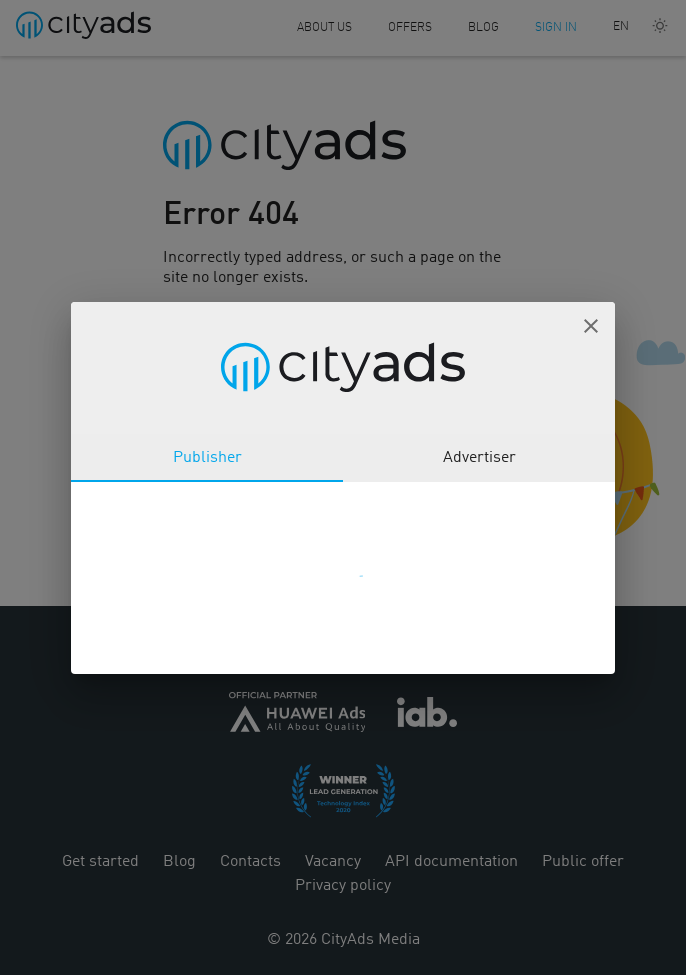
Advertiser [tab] (479, 458)
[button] (591, 326)
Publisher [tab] (207, 458)
